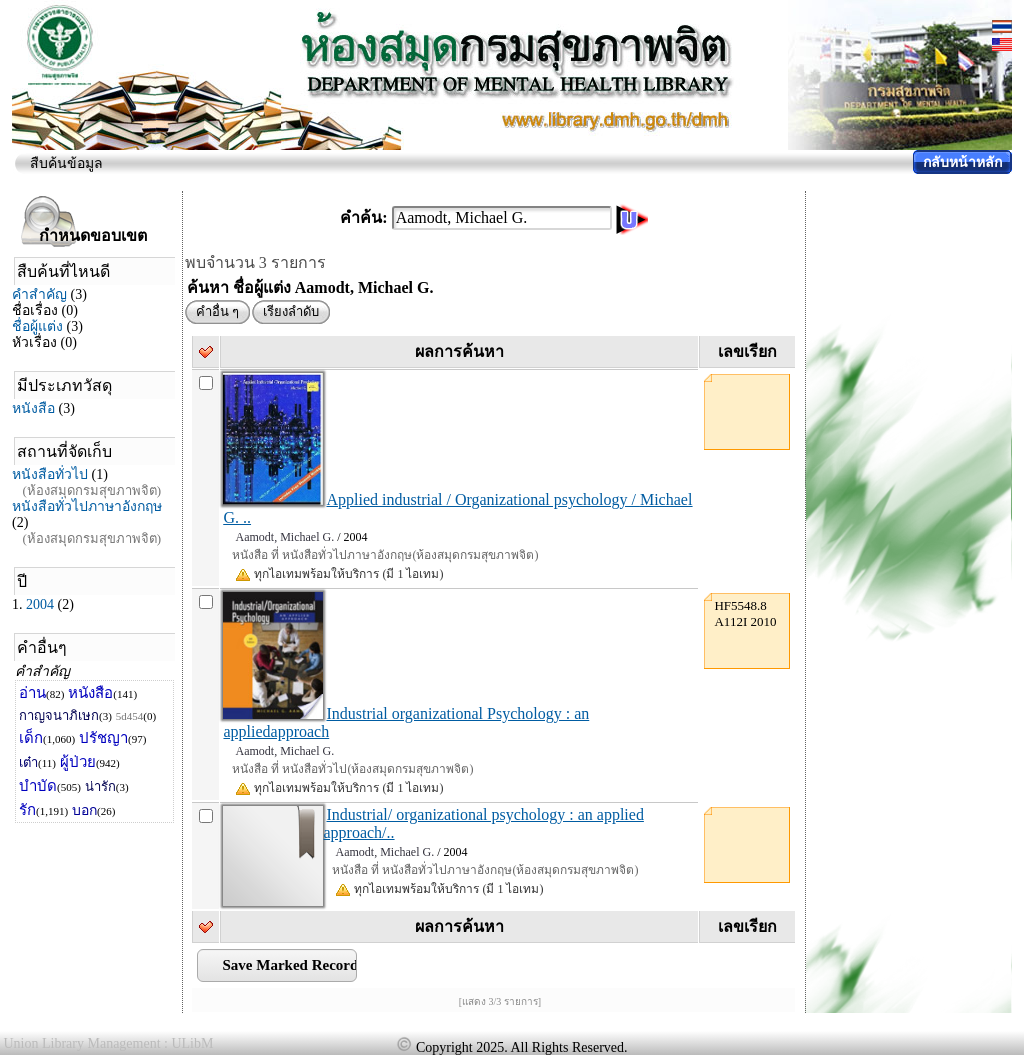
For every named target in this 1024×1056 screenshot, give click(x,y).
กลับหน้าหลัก (962, 162)
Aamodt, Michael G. (284, 537)
